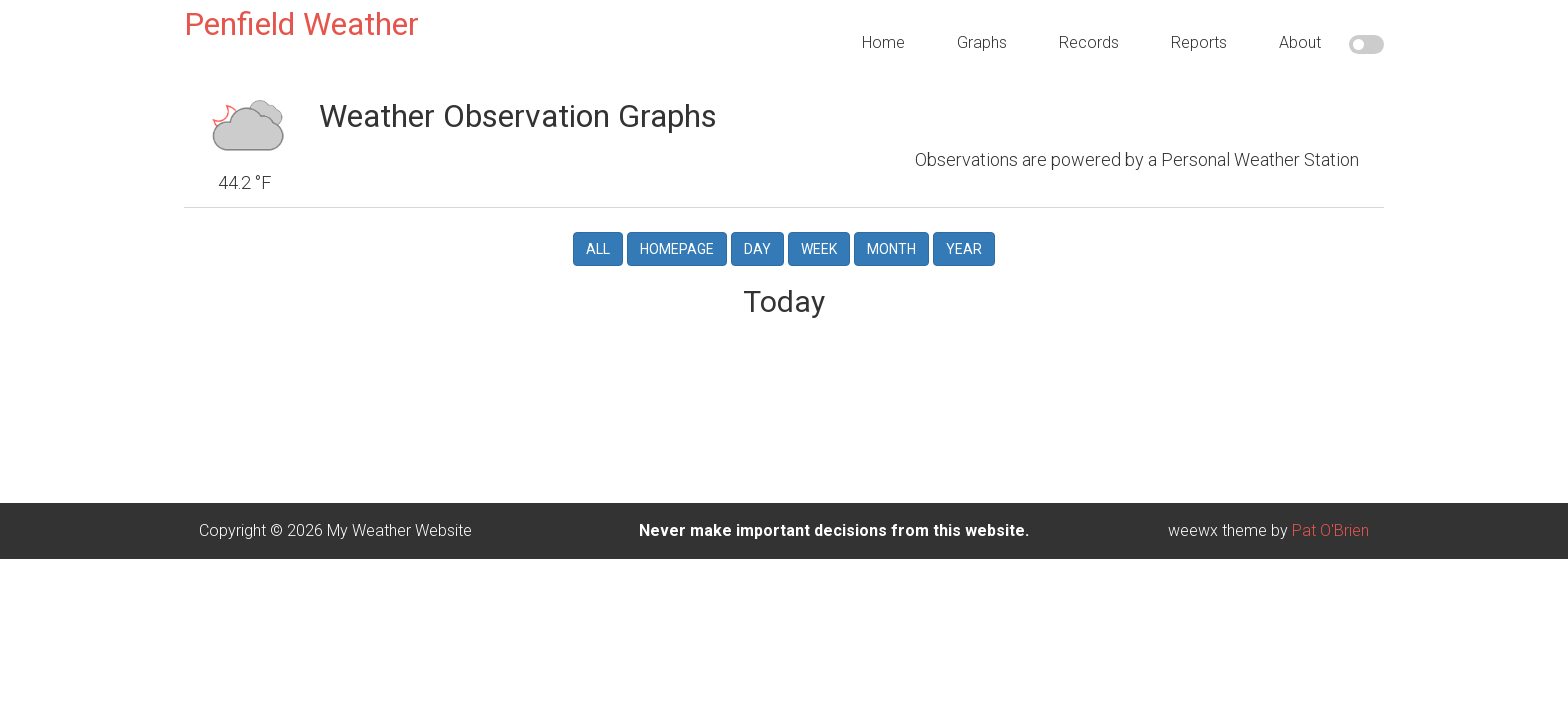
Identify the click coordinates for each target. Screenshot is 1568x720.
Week (819, 233)
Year (964, 233)
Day (757, 233)
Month (891, 233)
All (598, 233)
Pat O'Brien (1330, 514)
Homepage (677, 233)
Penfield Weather (301, 24)
